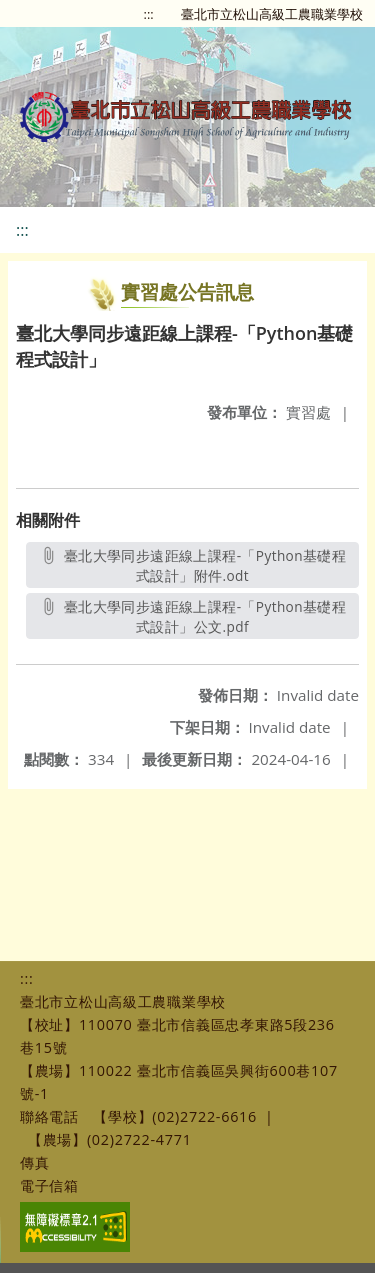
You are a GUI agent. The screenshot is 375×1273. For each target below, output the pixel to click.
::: (149, 14)
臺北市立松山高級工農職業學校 (272, 14)
